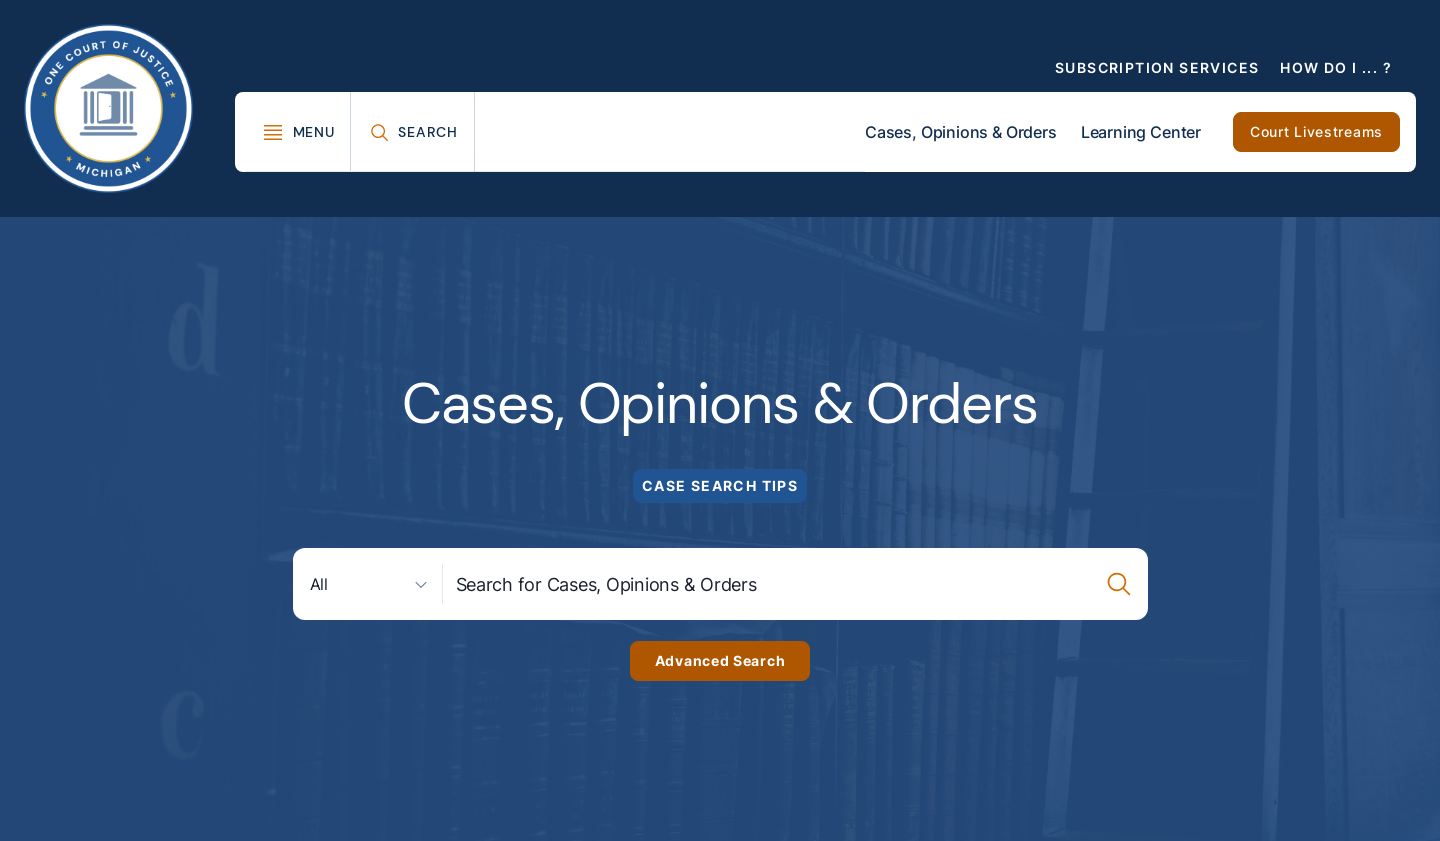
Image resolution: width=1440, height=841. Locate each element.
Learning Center (1141, 132)
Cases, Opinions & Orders (961, 132)
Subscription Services (1157, 67)
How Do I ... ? (1336, 67)
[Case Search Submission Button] (1120, 584)
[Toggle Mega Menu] (298, 132)
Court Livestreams (1316, 131)
